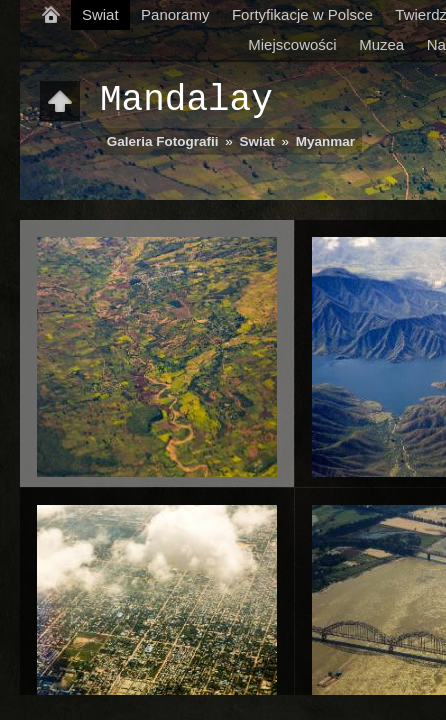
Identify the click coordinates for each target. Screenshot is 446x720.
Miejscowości (292, 44)
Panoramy (175, 14)
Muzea (381, 44)
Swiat (100, 14)
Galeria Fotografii (163, 141)
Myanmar (325, 141)
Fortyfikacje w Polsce (302, 14)
